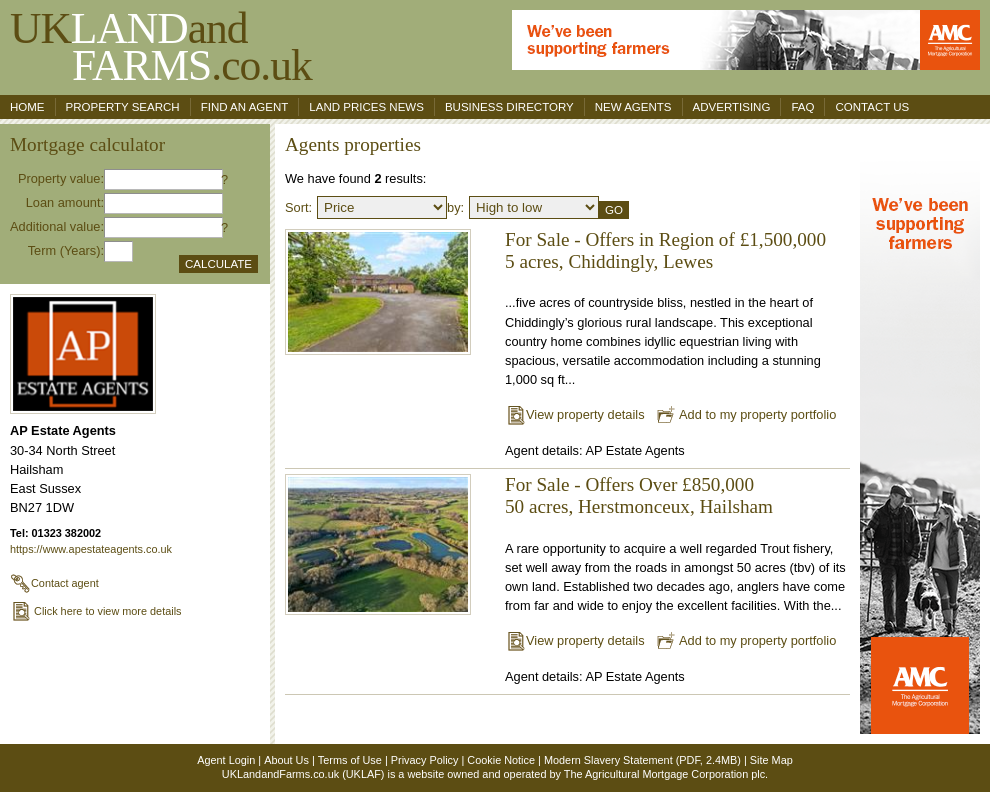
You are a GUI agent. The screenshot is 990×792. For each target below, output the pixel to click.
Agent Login (226, 760)
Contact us (872, 107)
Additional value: (57, 226)
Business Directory (509, 107)
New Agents (633, 107)
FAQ (802, 107)
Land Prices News (366, 107)
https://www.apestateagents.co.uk (91, 549)
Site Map (771, 760)
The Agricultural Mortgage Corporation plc (664, 774)
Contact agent (54, 583)
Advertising (732, 107)
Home (27, 107)
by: (455, 207)
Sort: (298, 207)
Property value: (61, 178)
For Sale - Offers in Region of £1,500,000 (665, 239)
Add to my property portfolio (745, 414)
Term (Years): (66, 250)
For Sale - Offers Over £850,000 (629, 484)
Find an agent (245, 107)
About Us (286, 760)
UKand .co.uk (161, 46)
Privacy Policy (425, 760)
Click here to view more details (96, 611)
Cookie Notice (501, 760)
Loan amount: (65, 202)
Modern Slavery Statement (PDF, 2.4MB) (642, 760)
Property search (123, 107)
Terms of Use (350, 760)
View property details (575, 414)
